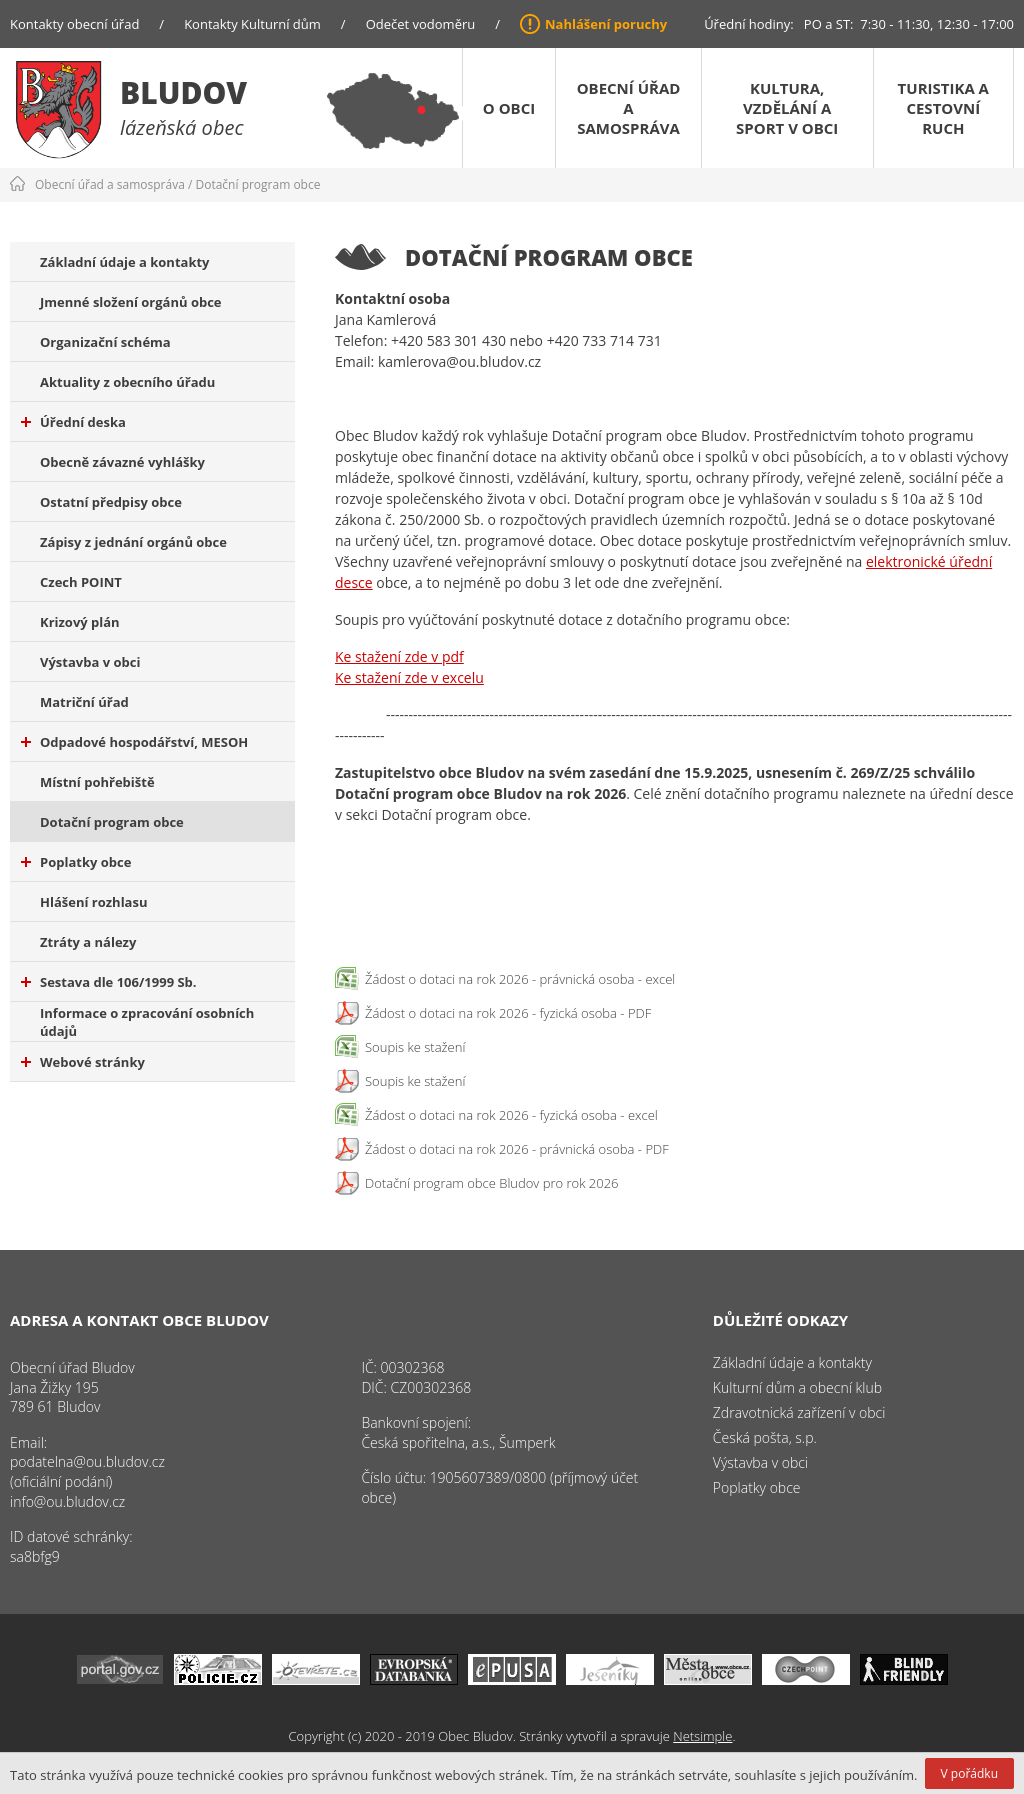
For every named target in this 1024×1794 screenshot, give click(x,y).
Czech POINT (81, 582)
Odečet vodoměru (421, 24)
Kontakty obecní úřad (74, 24)
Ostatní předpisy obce (111, 502)
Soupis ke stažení (415, 1047)
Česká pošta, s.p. (765, 1437)
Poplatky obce (76, 862)
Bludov (183, 92)
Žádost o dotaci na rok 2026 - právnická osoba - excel (520, 979)
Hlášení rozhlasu (93, 902)
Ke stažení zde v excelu (409, 677)
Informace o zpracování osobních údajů (147, 1022)
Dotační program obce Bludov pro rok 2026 (492, 1183)
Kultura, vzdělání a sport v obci (787, 108)
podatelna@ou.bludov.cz (87, 1461)
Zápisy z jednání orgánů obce (133, 542)
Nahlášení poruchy (606, 24)
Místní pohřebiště (97, 782)
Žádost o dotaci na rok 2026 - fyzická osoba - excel (511, 1115)
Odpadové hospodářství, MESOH (134, 742)
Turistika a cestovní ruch (943, 108)
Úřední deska (73, 422)
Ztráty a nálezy (88, 942)
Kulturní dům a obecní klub (797, 1387)
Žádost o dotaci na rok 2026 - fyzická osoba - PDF (508, 1013)
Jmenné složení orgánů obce (131, 302)
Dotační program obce (258, 184)
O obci (509, 108)
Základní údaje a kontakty (125, 262)
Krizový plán (80, 622)
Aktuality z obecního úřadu (127, 382)
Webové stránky (83, 1062)
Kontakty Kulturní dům (252, 24)
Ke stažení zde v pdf (399, 656)
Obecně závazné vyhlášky (122, 462)
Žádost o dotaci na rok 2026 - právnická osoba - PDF (517, 1149)
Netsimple (702, 1736)
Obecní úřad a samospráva (629, 108)
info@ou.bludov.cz (67, 1501)
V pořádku (969, 1773)
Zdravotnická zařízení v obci (799, 1412)
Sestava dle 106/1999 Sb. (109, 982)
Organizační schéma (105, 342)
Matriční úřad (84, 702)
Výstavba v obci (90, 662)
